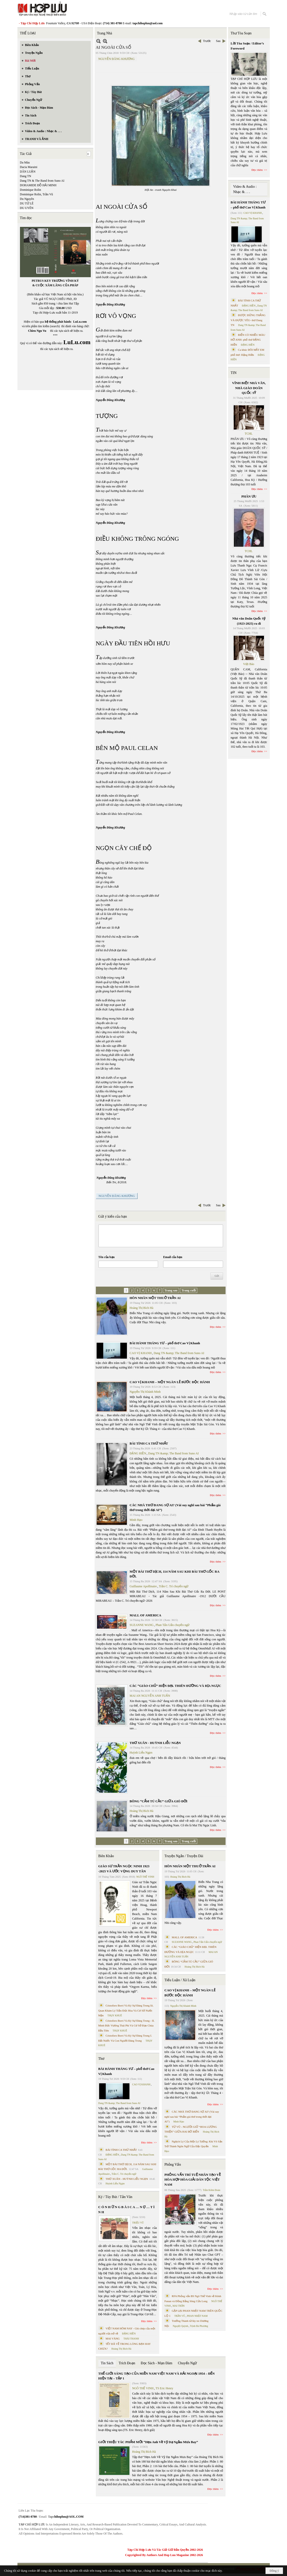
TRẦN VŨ (179, 2315)
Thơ (101, 2059)
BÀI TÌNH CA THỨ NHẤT (149, 1443)
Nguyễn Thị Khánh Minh (145, 1391)
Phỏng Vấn (172, 2164)
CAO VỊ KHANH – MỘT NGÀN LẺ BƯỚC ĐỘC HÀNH (170, 1382)
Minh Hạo (136, 1520)
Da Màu (25, 162)
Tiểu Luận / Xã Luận (179, 1980)
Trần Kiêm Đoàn (211, 2190)
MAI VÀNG (113, 2338)
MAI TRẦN (178, 2305)
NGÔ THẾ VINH (145, 1876)
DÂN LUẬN (28, 171)
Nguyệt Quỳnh (180, 2326)
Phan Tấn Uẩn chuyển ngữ (172, 1625)
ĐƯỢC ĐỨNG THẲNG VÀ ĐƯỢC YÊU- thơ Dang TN (248, 320)
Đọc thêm (215, 1326)
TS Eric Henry (164, 2388)
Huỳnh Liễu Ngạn (141, 1752)
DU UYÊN (27, 208)
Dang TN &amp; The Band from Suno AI (179, 1353)
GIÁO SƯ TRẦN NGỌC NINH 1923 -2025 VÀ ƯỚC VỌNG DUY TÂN (123, 1868)
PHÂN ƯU (248, 496)
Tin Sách (107, 2363)
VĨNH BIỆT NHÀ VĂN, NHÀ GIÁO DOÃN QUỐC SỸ (249, 388)
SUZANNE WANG (142, 1625)
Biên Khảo (106, 1856)
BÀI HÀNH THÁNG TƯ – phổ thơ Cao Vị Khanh (165, 1343)
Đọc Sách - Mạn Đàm (156, 2363)
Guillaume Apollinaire (143, 1586)
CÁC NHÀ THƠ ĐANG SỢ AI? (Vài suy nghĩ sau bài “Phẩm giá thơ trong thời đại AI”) (191, 2116)
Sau (218, 41)
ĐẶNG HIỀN (138, 1453)
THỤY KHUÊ (114, 2015)
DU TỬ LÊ (27, 203)
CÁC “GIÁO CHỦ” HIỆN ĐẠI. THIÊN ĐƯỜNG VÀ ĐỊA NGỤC (175, 1686)
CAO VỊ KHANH (141, 1353)
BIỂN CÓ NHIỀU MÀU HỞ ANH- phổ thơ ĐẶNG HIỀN (248, 339)
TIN (233, 373)
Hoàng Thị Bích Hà (141, 1308)
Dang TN (25, 176)
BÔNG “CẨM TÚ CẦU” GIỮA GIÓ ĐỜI (159, 1801)
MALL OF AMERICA (145, 1615)
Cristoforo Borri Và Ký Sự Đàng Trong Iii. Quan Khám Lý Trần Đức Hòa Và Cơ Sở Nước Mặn (126, 2010)
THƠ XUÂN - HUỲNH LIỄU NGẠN (155, 1743)
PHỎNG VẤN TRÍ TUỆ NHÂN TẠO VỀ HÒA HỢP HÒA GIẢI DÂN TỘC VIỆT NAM (192, 2179)
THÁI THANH (131, 2338)
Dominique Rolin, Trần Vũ (36, 194)
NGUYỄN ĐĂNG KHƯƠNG (116, 59)
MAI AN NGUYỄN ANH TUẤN (150, 1695)
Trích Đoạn (127, 2363)
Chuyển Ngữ (187, 2363)
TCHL (249, 433)
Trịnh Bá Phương (199, 2326)
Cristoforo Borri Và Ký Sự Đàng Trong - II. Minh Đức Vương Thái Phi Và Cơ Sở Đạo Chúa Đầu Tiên (126, 2025)
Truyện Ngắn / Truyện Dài (183, 1856)
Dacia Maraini (28, 167)
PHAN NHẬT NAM (197, 2315)
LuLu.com (80, 321)
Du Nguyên (27, 199)
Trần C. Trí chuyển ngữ (173, 1586)
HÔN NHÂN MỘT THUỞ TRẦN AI (155, 1298)
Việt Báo (248, 664)
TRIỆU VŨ (138, 2222)
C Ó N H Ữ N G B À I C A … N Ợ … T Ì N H (126, 2209)
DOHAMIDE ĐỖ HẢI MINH (38, 185)
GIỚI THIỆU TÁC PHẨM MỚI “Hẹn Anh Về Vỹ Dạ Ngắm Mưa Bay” (148, 2442)
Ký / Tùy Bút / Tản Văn (115, 2197)
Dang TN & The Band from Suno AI (42, 180)
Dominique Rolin (30, 190)
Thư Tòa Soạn (241, 33)
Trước (207, 41)
